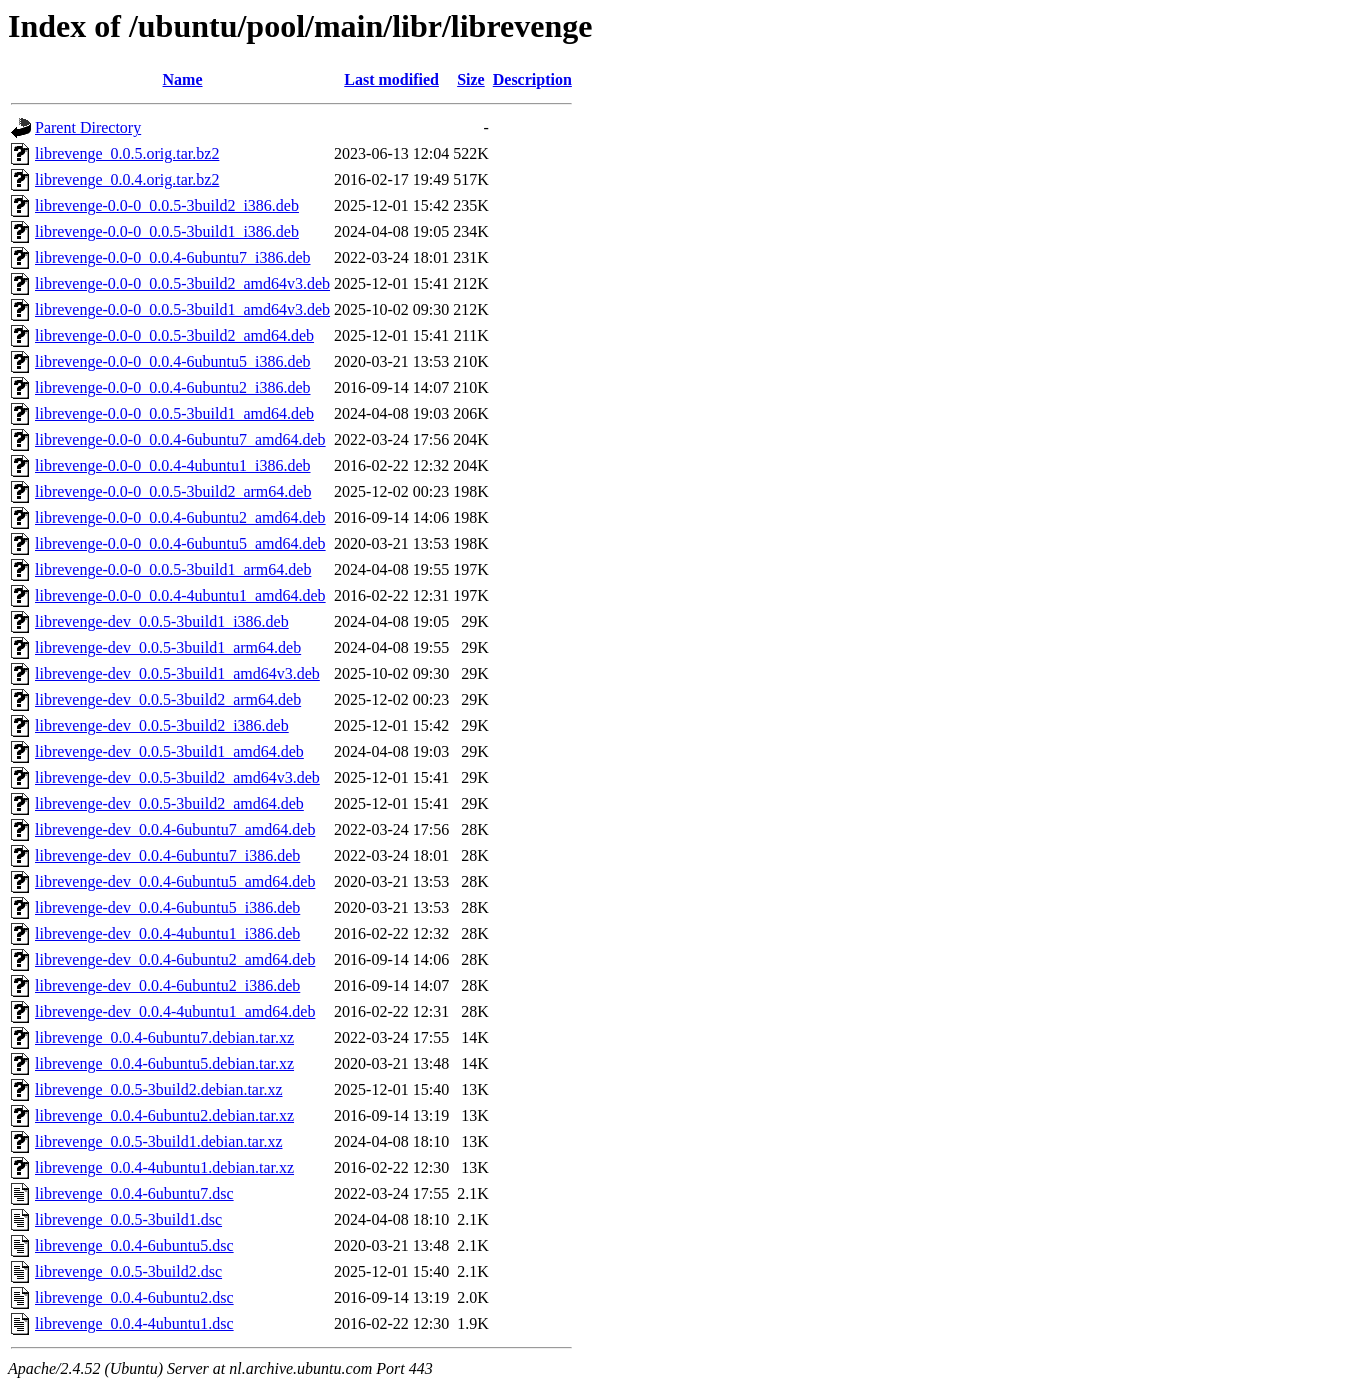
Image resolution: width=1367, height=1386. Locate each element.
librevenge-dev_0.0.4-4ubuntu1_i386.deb (167, 933)
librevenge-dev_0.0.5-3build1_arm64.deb (168, 647)
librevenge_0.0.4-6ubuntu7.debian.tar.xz (164, 1037)
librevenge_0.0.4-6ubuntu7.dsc (134, 1193)
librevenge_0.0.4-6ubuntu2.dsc (134, 1297)
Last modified (391, 79)
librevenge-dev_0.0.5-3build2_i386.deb (162, 725)
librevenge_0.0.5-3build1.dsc (128, 1219)
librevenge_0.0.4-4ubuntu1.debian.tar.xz (164, 1167)
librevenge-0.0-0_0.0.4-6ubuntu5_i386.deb (173, 361)
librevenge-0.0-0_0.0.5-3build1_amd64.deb (174, 413)
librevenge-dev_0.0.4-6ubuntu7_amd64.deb (175, 829)
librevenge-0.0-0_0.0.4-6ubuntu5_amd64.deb (180, 543)
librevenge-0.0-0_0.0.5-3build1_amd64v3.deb (182, 309)
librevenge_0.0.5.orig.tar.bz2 (127, 153)
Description (532, 79)
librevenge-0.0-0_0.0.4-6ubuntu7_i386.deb (173, 257)
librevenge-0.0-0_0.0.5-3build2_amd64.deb (174, 335)
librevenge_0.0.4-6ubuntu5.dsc (134, 1245)
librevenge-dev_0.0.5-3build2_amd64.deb (169, 803)
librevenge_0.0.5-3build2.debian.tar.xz (158, 1089)
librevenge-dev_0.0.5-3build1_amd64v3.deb (177, 673)
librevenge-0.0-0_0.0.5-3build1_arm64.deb (173, 569)
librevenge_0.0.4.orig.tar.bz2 (127, 179)
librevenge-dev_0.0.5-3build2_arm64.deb (168, 699)
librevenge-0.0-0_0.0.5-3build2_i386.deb (167, 205)
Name (183, 79)
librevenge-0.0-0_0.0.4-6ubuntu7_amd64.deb (180, 439)
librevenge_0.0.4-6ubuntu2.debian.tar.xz (164, 1115)
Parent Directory (88, 127)
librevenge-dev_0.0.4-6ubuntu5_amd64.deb (175, 881)
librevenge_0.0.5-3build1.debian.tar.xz (158, 1141)
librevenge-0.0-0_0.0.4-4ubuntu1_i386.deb (173, 465)
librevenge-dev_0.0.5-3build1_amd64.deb (169, 751)
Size (471, 79)
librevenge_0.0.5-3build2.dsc (128, 1271)
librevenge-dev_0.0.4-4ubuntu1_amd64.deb (175, 1011)
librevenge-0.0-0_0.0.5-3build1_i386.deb (167, 231)
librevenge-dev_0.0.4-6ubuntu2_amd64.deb (175, 959)
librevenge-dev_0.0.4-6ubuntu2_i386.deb (167, 985)
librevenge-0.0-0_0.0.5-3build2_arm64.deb (173, 491)
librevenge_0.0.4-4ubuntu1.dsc (134, 1323)
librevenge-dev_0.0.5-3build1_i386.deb (162, 621)
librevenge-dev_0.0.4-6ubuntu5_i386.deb (167, 907)
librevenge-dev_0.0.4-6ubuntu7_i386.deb (167, 855)
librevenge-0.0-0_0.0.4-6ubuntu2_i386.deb (173, 387)
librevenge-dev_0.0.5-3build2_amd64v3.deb (177, 777)
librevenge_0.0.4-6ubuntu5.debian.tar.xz (164, 1063)
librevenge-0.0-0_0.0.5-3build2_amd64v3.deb (182, 283)
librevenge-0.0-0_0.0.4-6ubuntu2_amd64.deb (180, 517)
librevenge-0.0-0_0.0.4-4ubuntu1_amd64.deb (180, 595)
